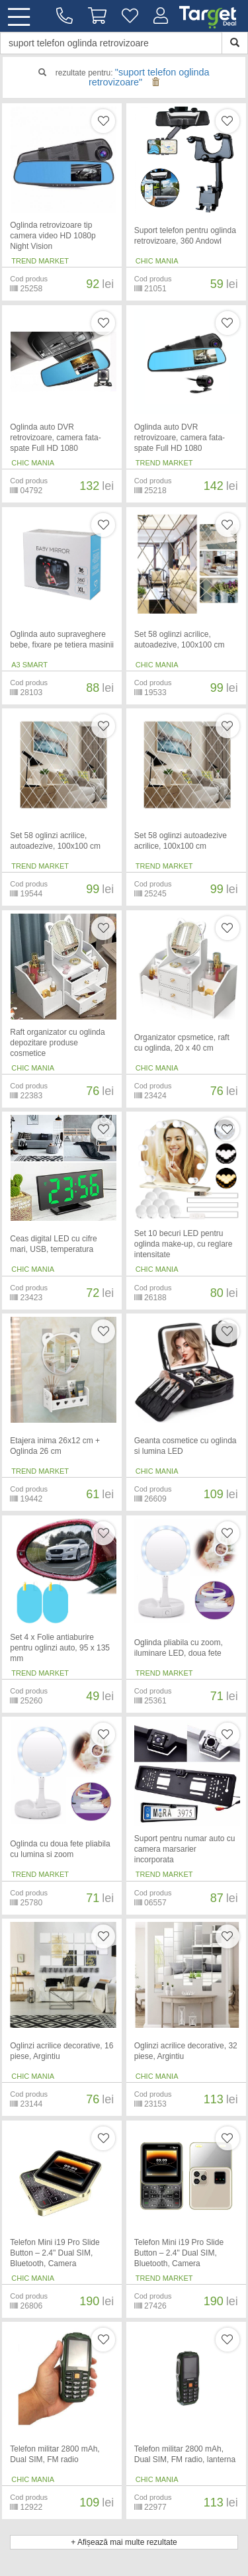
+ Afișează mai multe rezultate (124, 2542)
